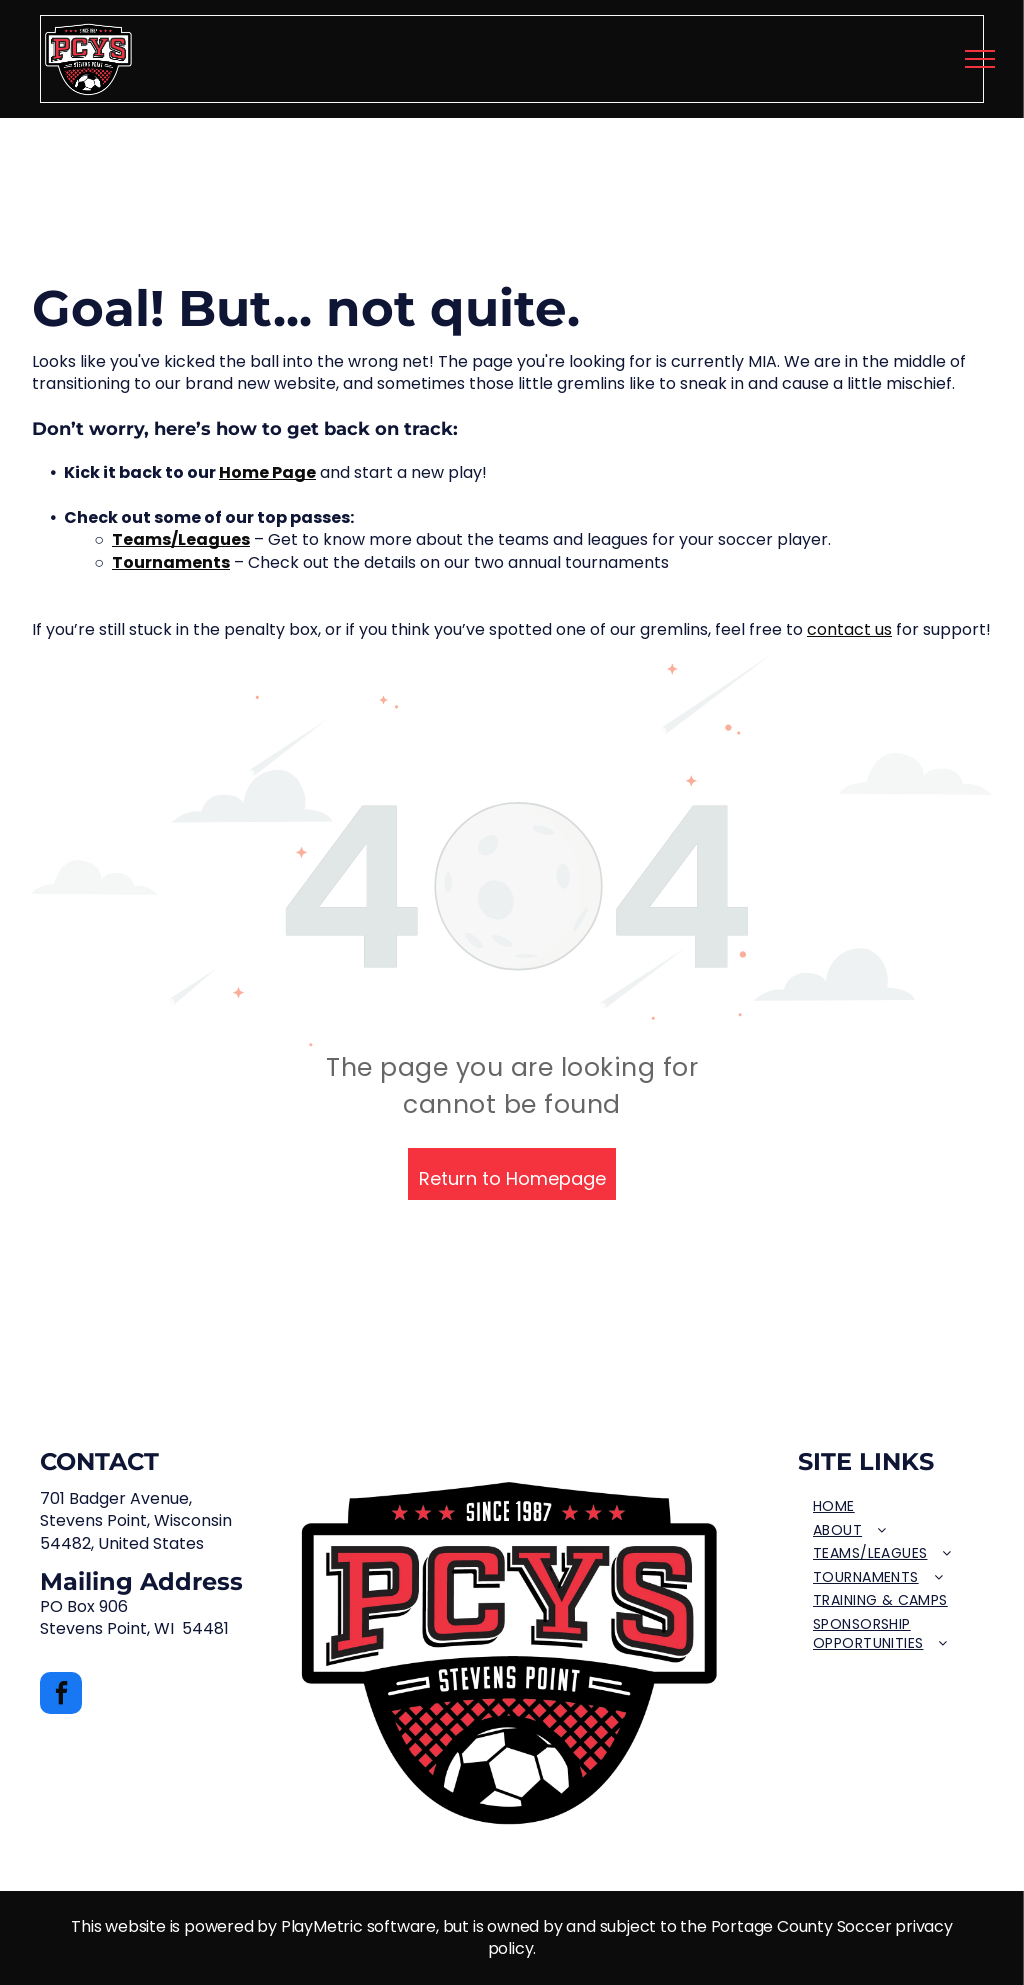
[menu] (980, 59)
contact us (849, 629)
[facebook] (61, 1695)
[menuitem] (891, 1507)
